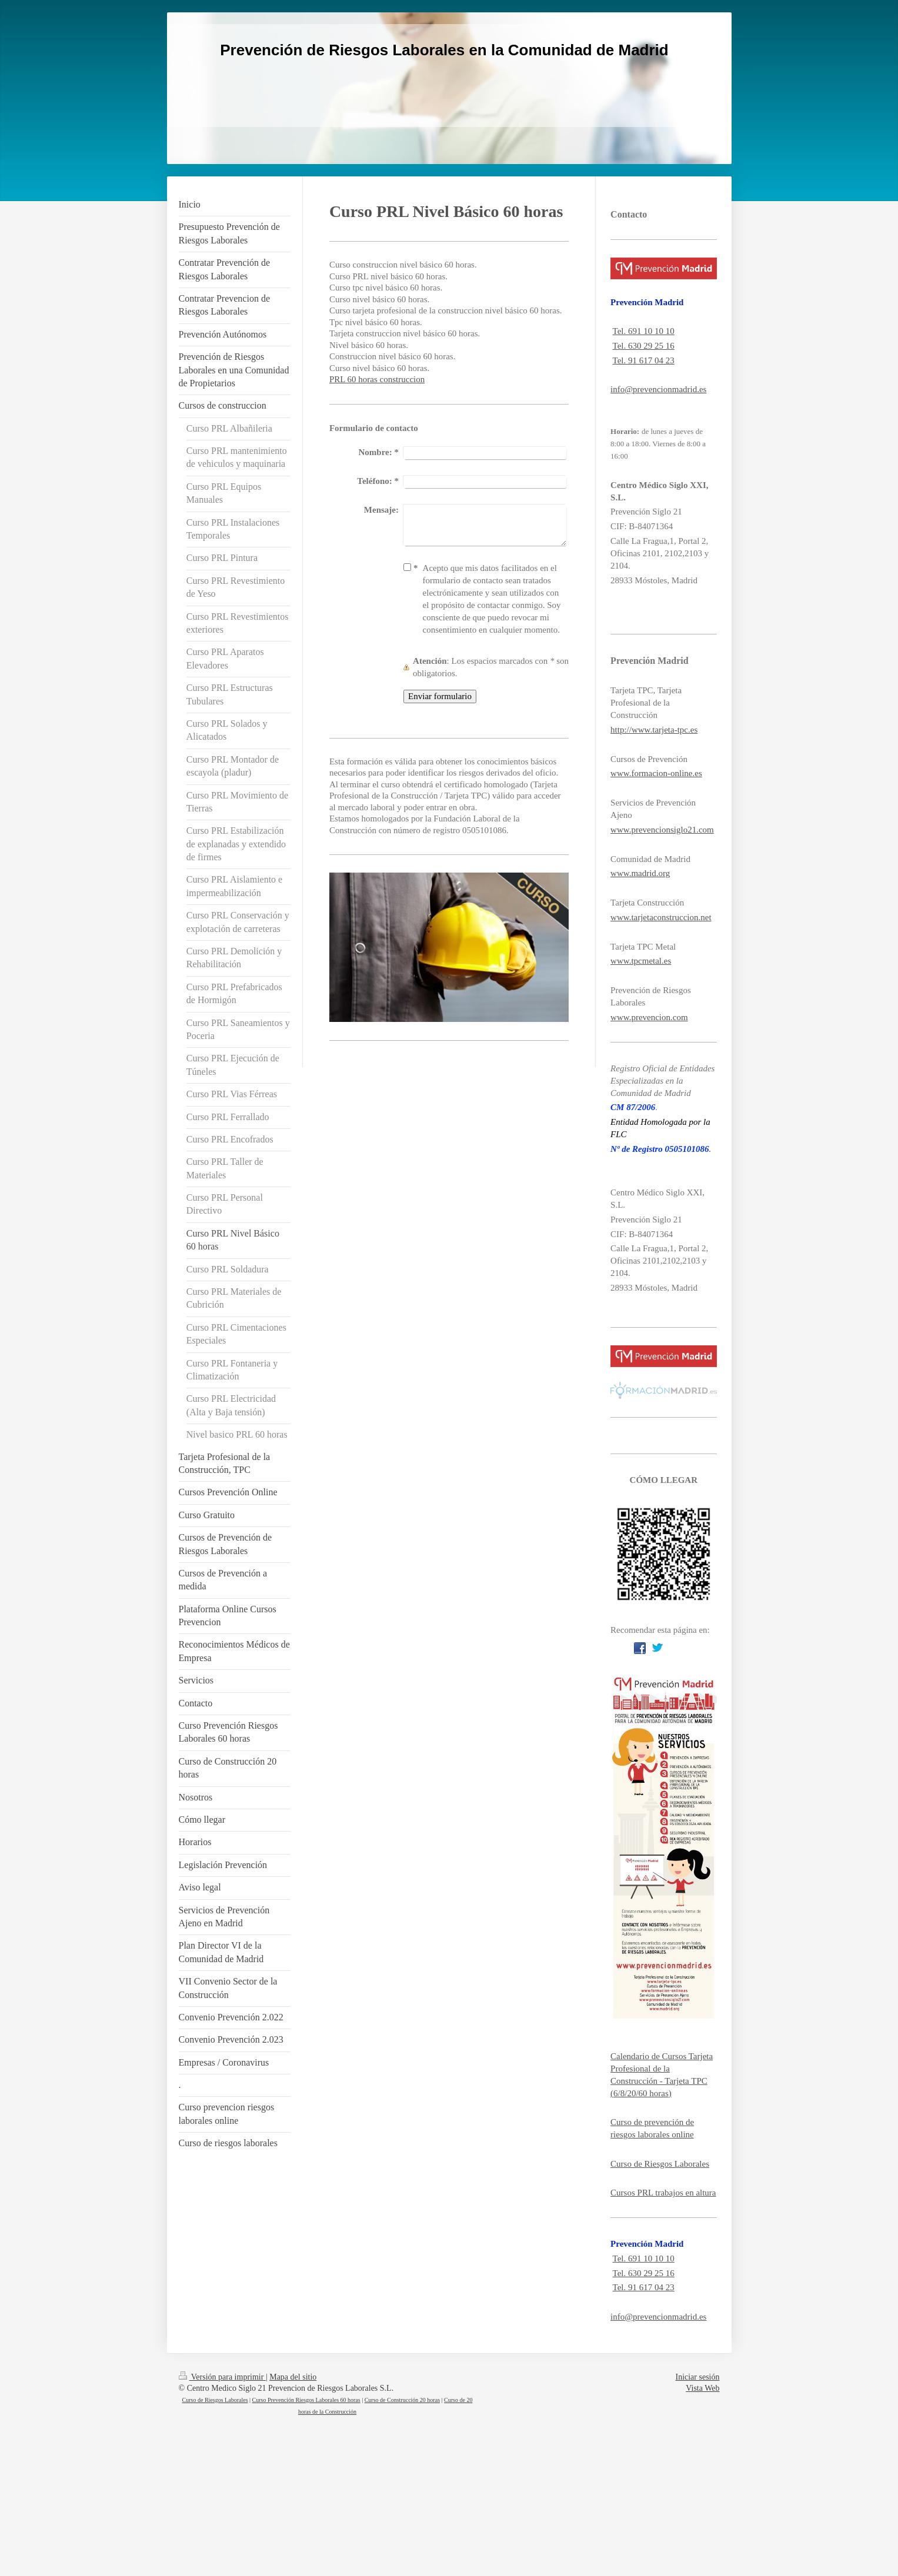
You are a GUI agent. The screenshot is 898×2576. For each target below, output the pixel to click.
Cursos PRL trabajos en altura (663, 2192)
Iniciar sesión (697, 2377)
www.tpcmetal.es (640, 960)
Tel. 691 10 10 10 (644, 331)
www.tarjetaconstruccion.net (660, 917)
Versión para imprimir (222, 2377)
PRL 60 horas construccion (377, 379)
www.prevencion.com (648, 1017)
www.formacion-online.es (656, 773)
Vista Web (702, 2388)
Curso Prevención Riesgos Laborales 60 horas (306, 2400)
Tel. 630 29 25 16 (644, 345)
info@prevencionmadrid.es (658, 389)
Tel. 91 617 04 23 (644, 360)
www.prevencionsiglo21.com (662, 829)
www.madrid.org (640, 873)
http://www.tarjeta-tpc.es (653, 729)
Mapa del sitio (292, 2377)
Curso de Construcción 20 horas (402, 2400)
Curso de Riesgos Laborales (659, 2164)
